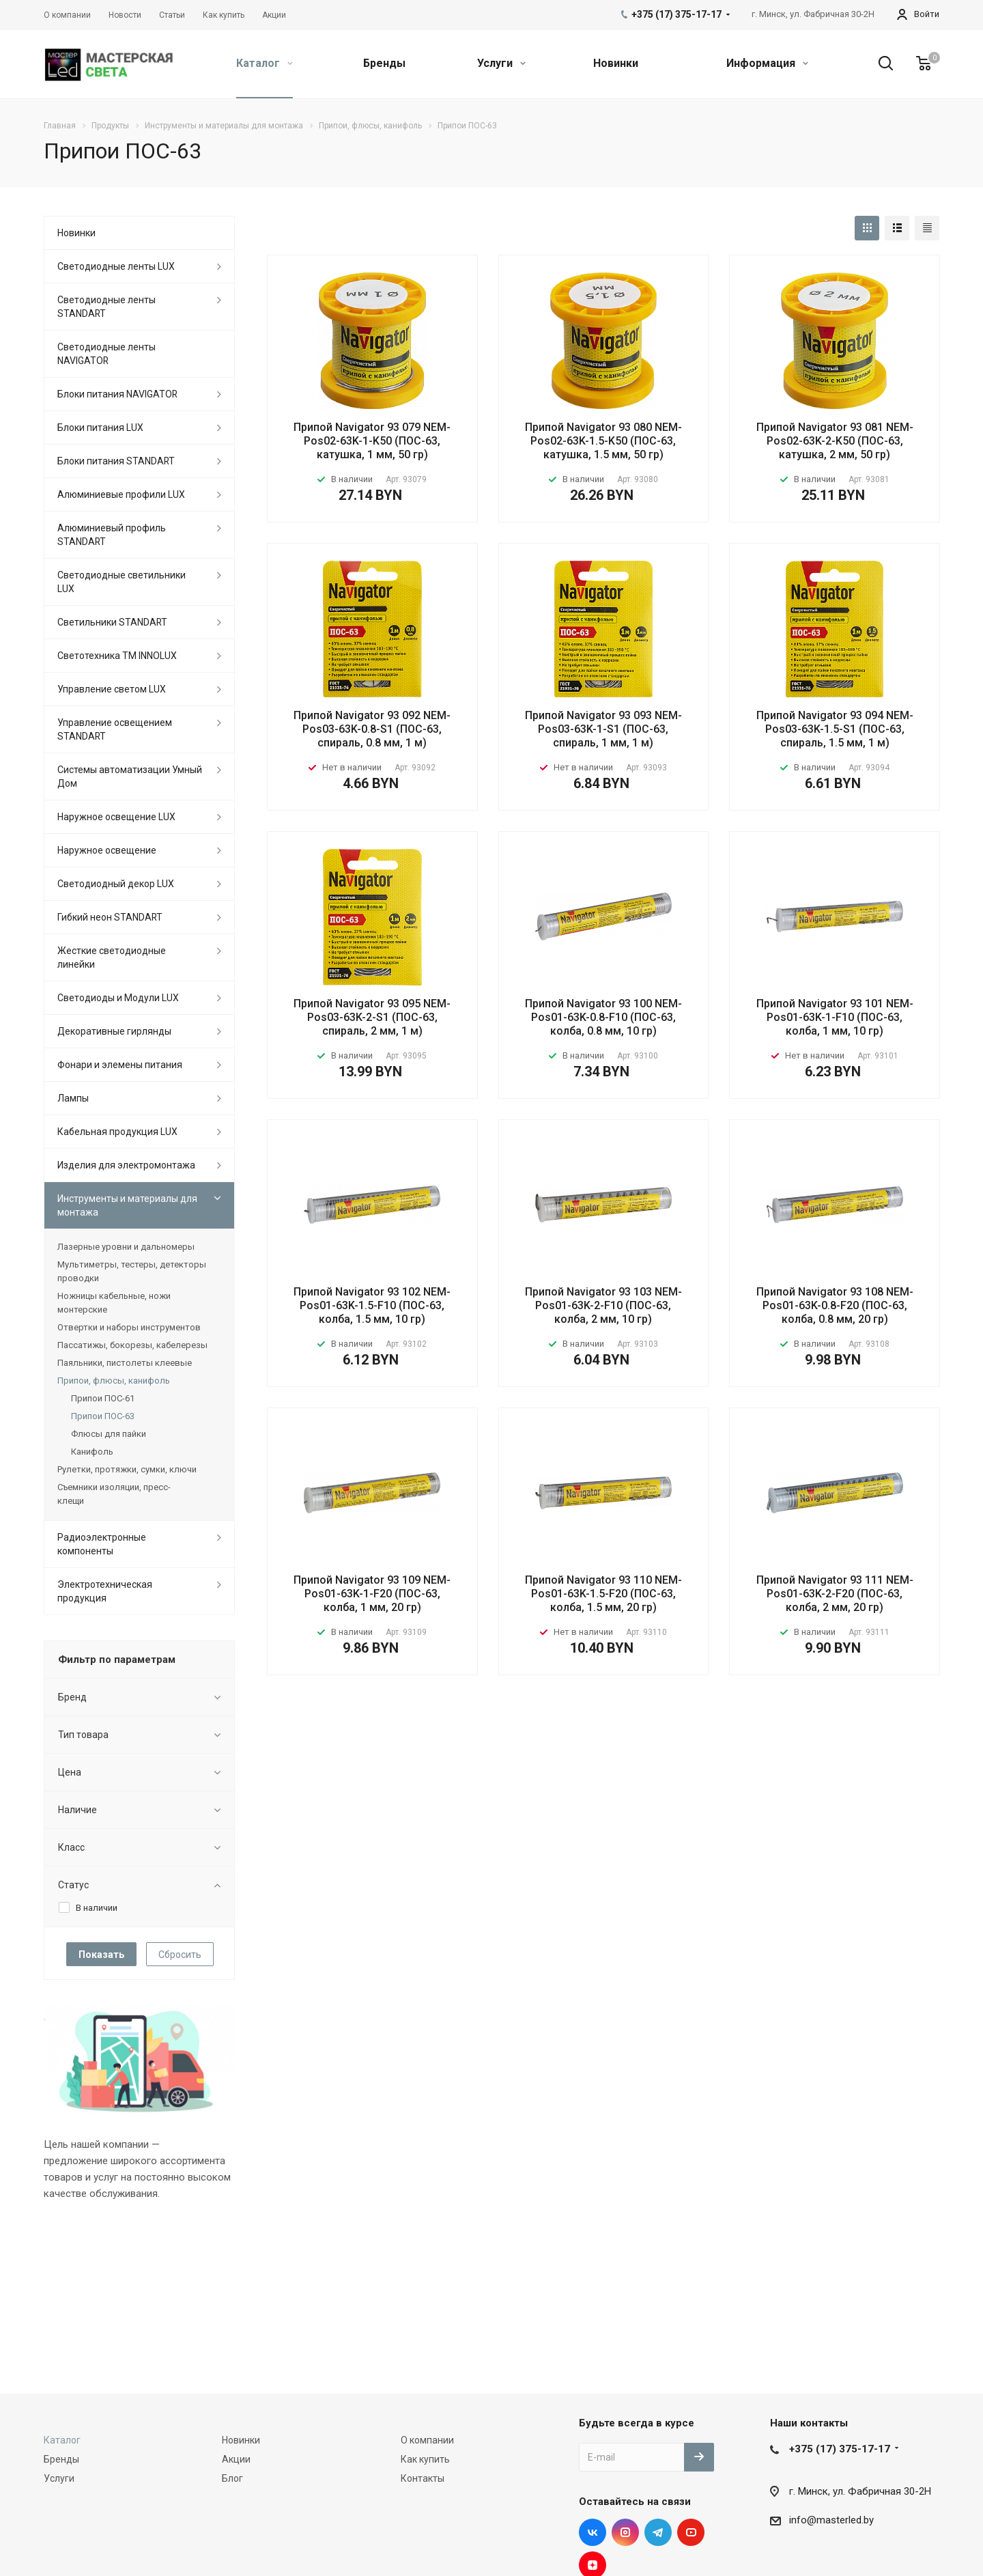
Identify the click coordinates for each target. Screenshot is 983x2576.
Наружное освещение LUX (116, 816)
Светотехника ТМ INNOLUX (117, 655)
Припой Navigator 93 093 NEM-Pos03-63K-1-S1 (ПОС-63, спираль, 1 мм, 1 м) (603, 729)
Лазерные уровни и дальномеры (126, 1247)
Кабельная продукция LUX (117, 1131)
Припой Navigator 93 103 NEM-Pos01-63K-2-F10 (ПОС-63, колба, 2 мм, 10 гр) (603, 1305)
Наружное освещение (106, 850)
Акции (236, 2459)
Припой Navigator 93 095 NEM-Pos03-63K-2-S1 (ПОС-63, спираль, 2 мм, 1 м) (372, 1017)
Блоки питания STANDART (116, 461)
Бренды (384, 63)
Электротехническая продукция (104, 1591)
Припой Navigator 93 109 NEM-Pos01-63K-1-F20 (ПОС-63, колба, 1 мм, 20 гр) (372, 1593)
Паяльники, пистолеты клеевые (124, 1363)
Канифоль (92, 1451)
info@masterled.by (831, 2520)
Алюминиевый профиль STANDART (111, 534)
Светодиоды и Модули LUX (118, 997)
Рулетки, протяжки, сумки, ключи (127, 1469)
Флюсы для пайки (108, 1434)
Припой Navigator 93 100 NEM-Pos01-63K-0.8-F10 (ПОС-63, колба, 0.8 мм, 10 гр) (603, 1017)
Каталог (264, 63)
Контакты (422, 2478)
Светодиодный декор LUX (115, 883)
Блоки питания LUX (100, 427)
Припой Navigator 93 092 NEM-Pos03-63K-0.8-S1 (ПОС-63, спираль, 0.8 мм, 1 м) (372, 729)
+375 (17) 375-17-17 (839, 2449)
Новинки (615, 63)
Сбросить (179, 1954)
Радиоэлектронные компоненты (101, 1544)
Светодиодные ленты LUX (116, 266)
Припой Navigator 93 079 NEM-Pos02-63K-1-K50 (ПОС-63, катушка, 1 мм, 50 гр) (372, 441)
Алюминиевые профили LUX (121, 494)
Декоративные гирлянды (114, 1031)
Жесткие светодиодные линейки (111, 957)
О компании (427, 2440)
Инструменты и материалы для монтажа (127, 1205)
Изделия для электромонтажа (126, 1165)
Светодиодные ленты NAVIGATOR (106, 353)
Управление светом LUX (111, 689)
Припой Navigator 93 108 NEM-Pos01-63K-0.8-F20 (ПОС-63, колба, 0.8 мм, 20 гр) (834, 1305)
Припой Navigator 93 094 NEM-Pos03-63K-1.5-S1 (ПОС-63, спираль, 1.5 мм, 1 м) (834, 729)
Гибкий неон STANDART (109, 917)
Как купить (425, 2459)
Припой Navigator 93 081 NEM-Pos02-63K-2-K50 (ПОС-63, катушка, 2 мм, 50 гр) (834, 441)
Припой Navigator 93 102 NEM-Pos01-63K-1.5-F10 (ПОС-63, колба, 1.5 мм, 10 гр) (372, 1305)
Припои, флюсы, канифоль (113, 1380)
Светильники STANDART (112, 622)
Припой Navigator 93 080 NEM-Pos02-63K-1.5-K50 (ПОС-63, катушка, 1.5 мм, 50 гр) (603, 441)
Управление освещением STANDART (114, 729)
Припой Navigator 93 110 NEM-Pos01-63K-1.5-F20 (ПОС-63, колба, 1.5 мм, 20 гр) (603, 1593)
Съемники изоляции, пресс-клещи (114, 1494)
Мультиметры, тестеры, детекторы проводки (131, 1271)
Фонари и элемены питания (119, 1064)
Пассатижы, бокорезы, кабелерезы (132, 1345)
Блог (232, 2478)
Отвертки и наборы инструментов (129, 1327)
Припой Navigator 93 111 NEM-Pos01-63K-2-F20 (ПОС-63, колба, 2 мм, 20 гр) (834, 1593)
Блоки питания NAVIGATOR (117, 394)
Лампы (73, 1098)
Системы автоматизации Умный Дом (129, 776)
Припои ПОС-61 (102, 1398)
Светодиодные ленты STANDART (106, 306)
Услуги (501, 63)
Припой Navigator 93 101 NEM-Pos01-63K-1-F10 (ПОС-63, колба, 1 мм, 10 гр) (834, 1017)
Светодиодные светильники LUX (121, 582)
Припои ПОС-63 (102, 1416)
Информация (767, 63)
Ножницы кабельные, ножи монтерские (114, 1303)
